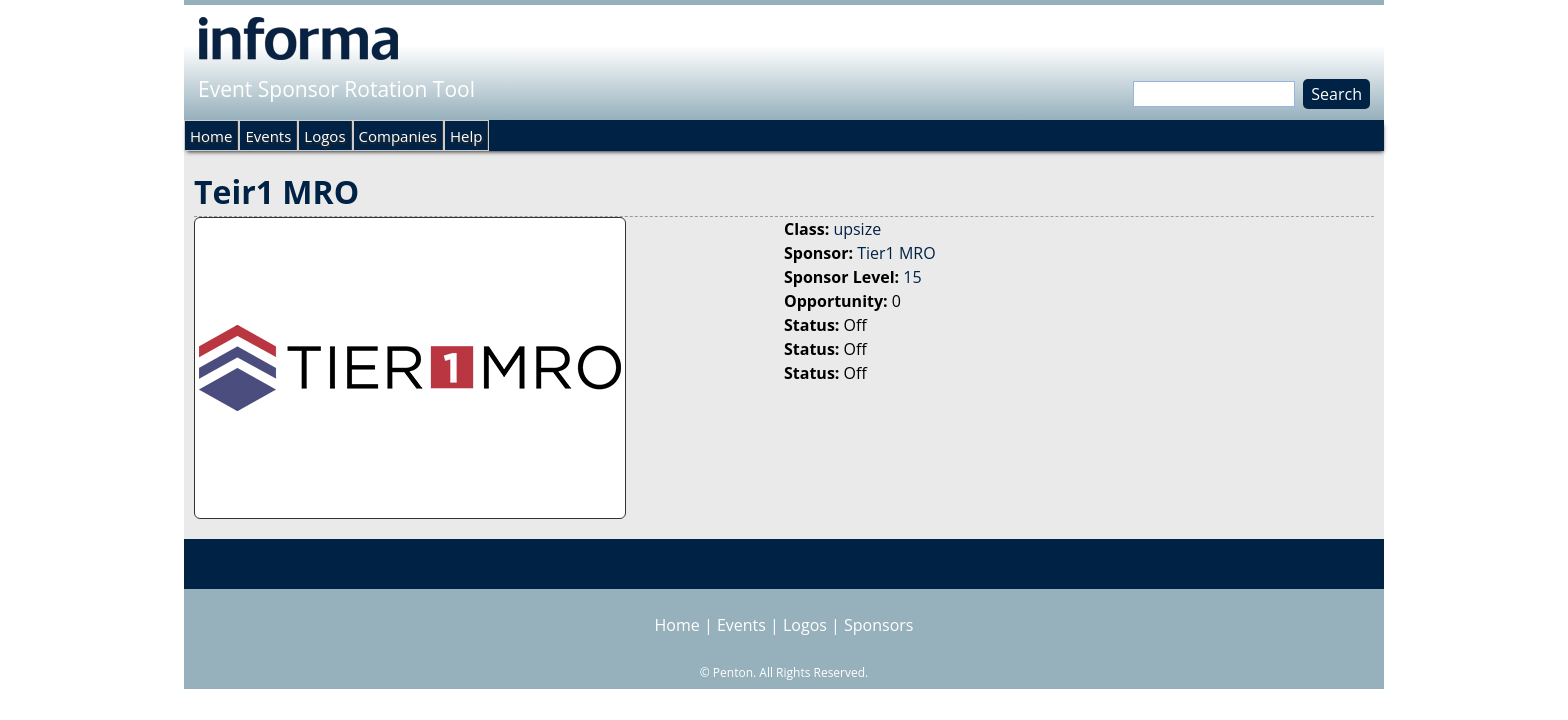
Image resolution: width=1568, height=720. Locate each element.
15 (912, 277)
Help (466, 136)
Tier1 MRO (896, 253)
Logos (324, 136)
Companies (398, 136)
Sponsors (878, 625)
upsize (857, 229)
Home (211, 136)
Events (268, 136)
